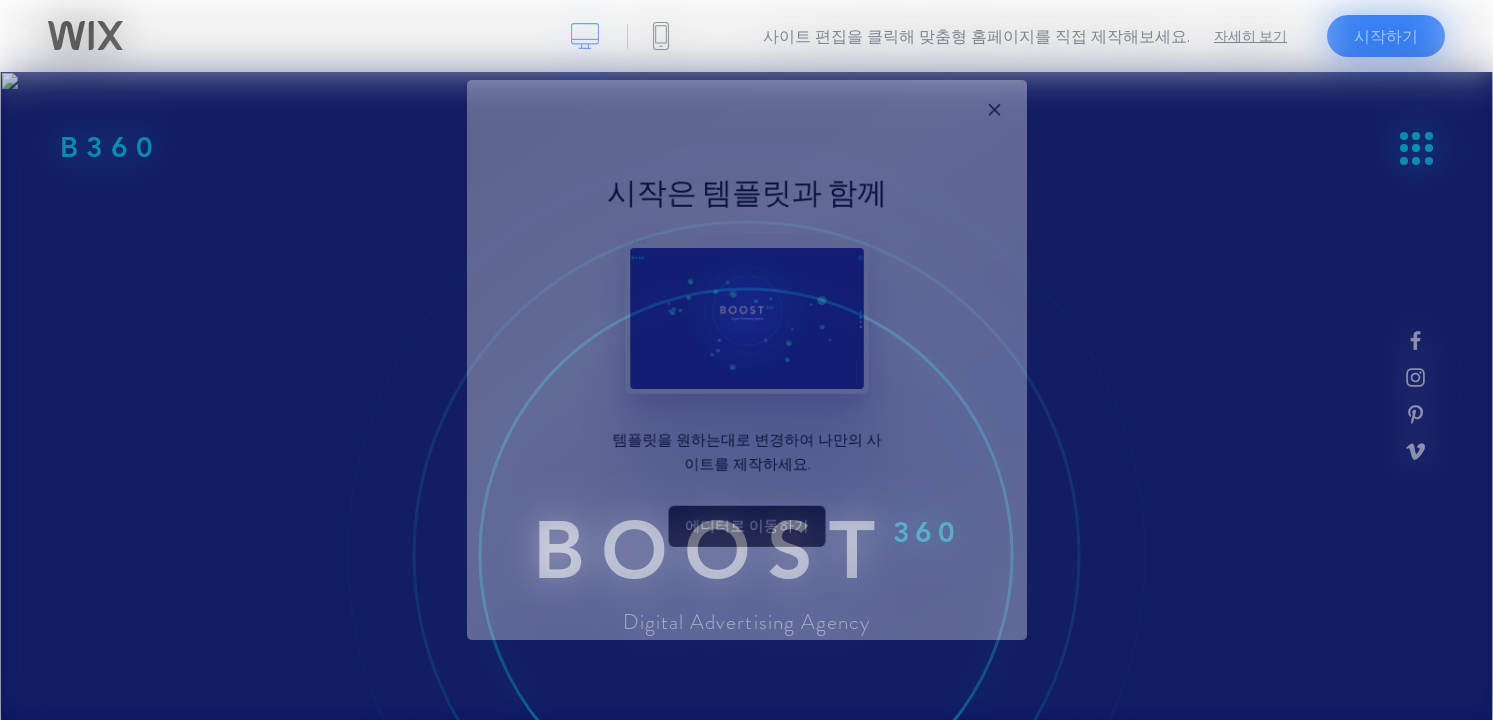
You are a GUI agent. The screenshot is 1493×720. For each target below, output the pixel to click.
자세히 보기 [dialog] (1250, 36)
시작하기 (1386, 36)
